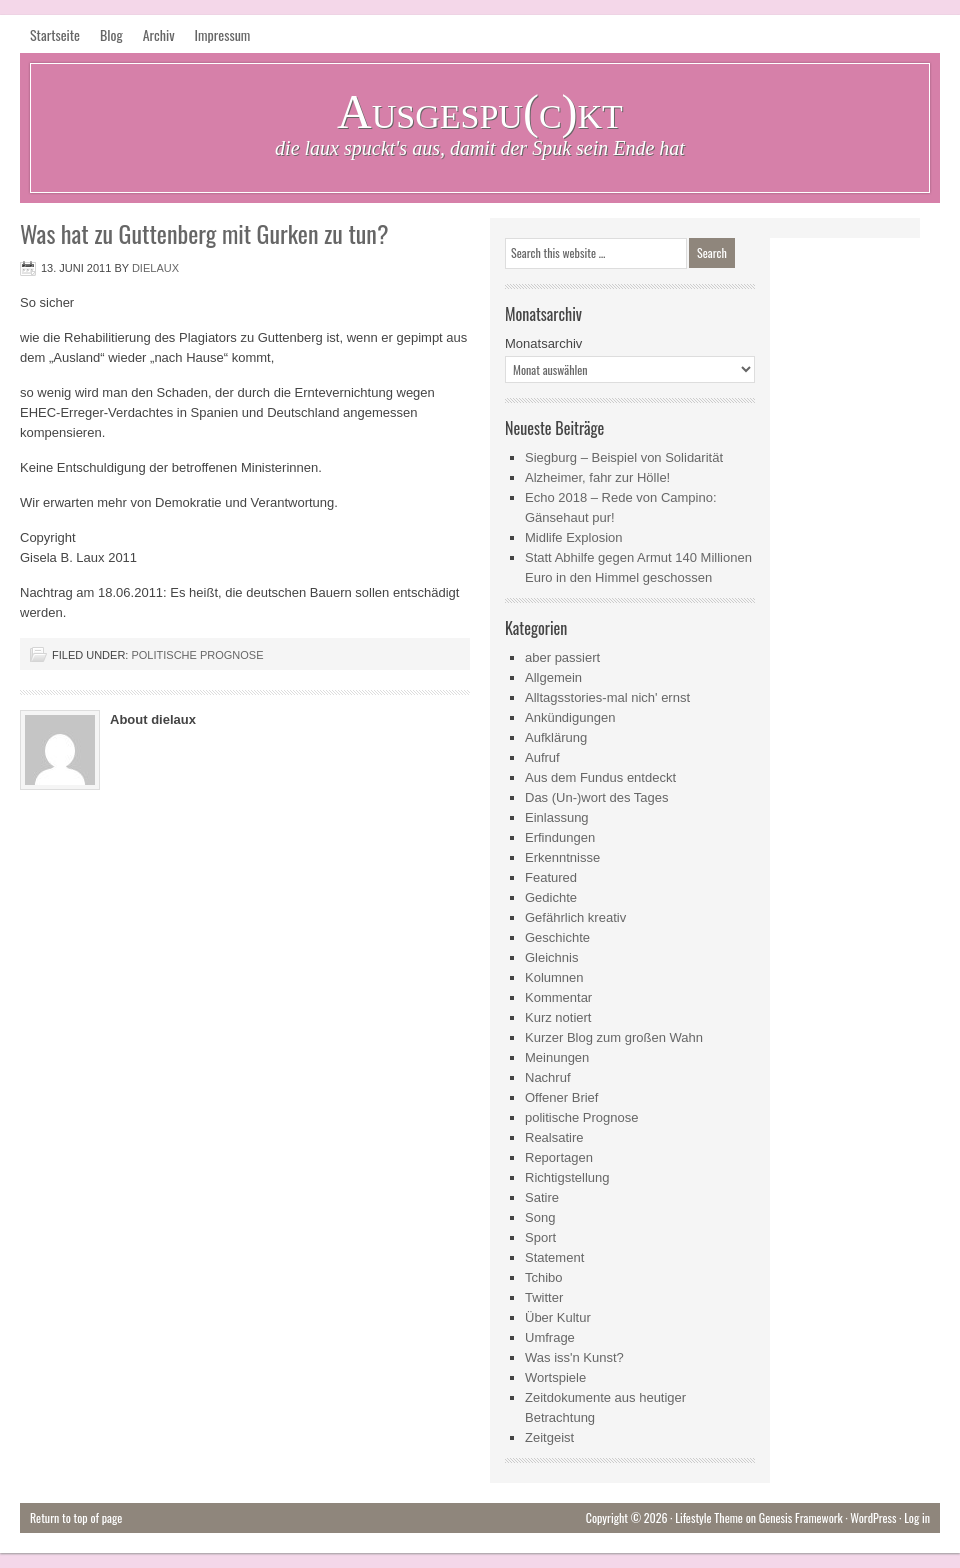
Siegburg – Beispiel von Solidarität (624, 457)
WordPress (873, 1517)
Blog (111, 34)
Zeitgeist (549, 1437)
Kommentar (558, 997)
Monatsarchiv (543, 343)
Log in (917, 1517)
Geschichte (557, 937)
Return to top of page (76, 1517)
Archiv (159, 34)
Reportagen (559, 1157)
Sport (540, 1237)
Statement (554, 1257)
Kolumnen (554, 977)
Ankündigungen (570, 717)
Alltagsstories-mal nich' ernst (607, 697)
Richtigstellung (567, 1177)
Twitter (544, 1297)
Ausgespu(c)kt (480, 111)
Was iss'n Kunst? (574, 1357)
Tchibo (544, 1277)
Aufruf (542, 757)
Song (540, 1217)
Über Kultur (558, 1317)
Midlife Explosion (574, 537)
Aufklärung (556, 737)
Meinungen (557, 1057)
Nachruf (548, 1077)
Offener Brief (561, 1097)
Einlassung (557, 817)
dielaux (155, 268)
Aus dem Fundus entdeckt (600, 777)
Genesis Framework (801, 1517)
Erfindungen (560, 837)
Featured (551, 877)
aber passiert (562, 657)
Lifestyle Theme (709, 1517)
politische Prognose (197, 655)
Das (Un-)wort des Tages (597, 797)
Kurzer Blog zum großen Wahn (614, 1037)
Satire (542, 1197)
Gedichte (551, 897)
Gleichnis (551, 957)
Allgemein (553, 677)
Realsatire (554, 1137)
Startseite (55, 34)
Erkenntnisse (562, 857)
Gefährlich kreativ (575, 917)
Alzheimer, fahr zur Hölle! (597, 477)
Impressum (223, 34)
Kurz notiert (558, 1017)
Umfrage (550, 1337)
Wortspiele (555, 1377)
